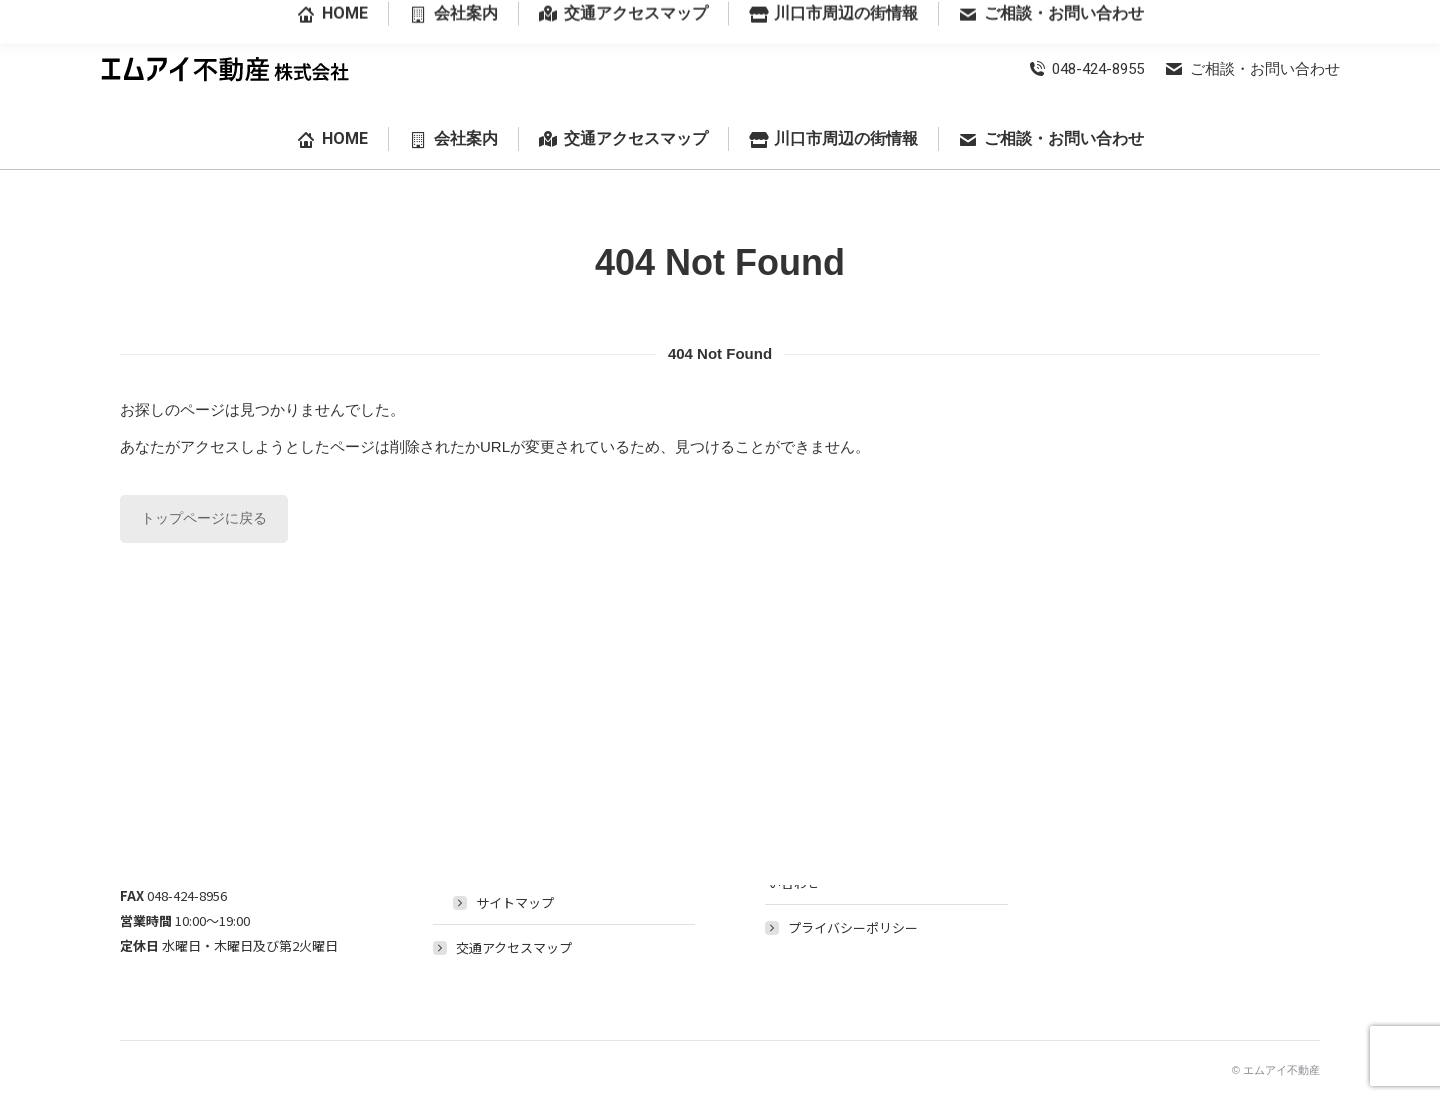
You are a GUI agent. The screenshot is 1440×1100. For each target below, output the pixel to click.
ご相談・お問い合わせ (1252, 69)
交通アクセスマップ (514, 947)
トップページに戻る (204, 518)
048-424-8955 (1086, 69)
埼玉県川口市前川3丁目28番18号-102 (1229, 14)
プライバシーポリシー (853, 927)
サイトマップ (515, 902)
